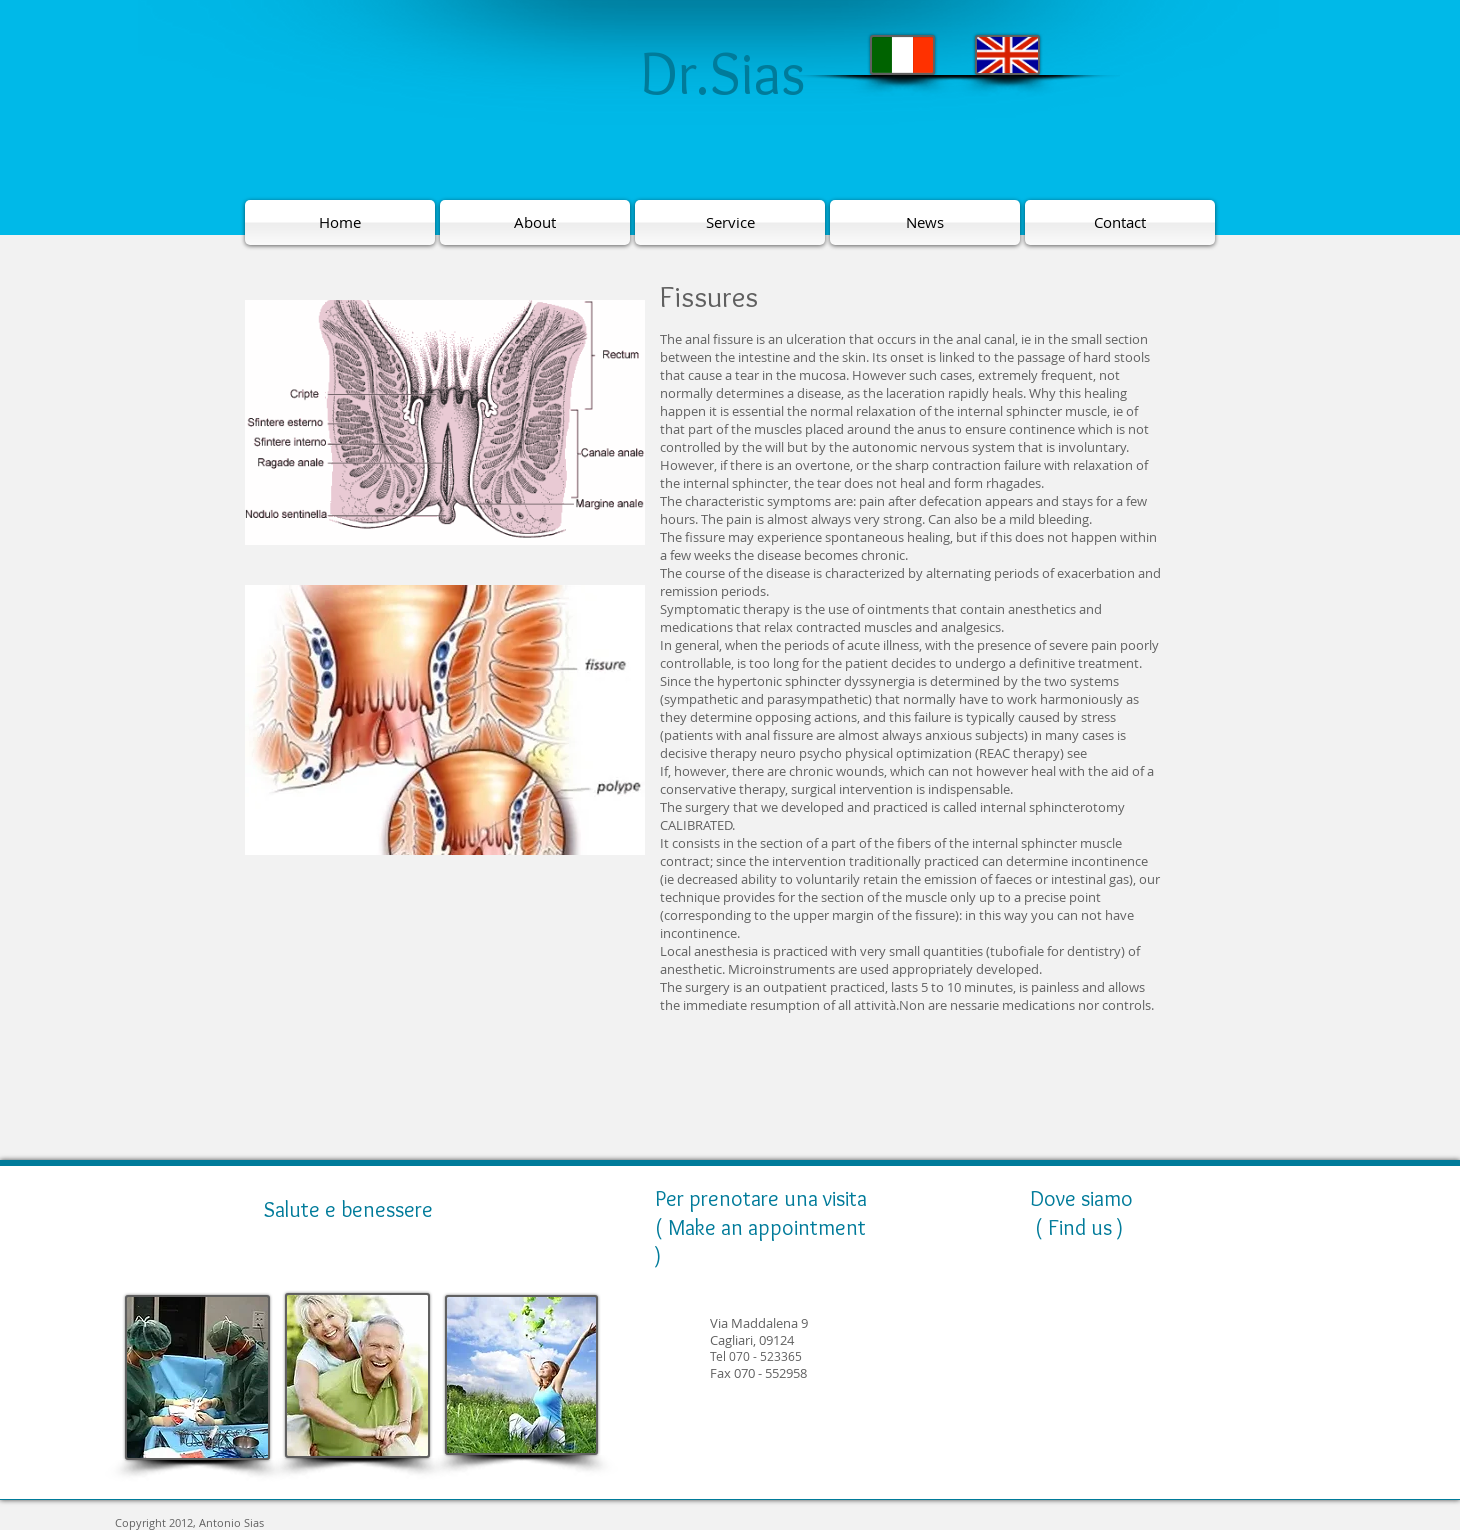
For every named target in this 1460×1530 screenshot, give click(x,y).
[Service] (730, 222)
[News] (925, 222)
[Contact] (1120, 222)
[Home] (340, 222)
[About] (535, 222)
